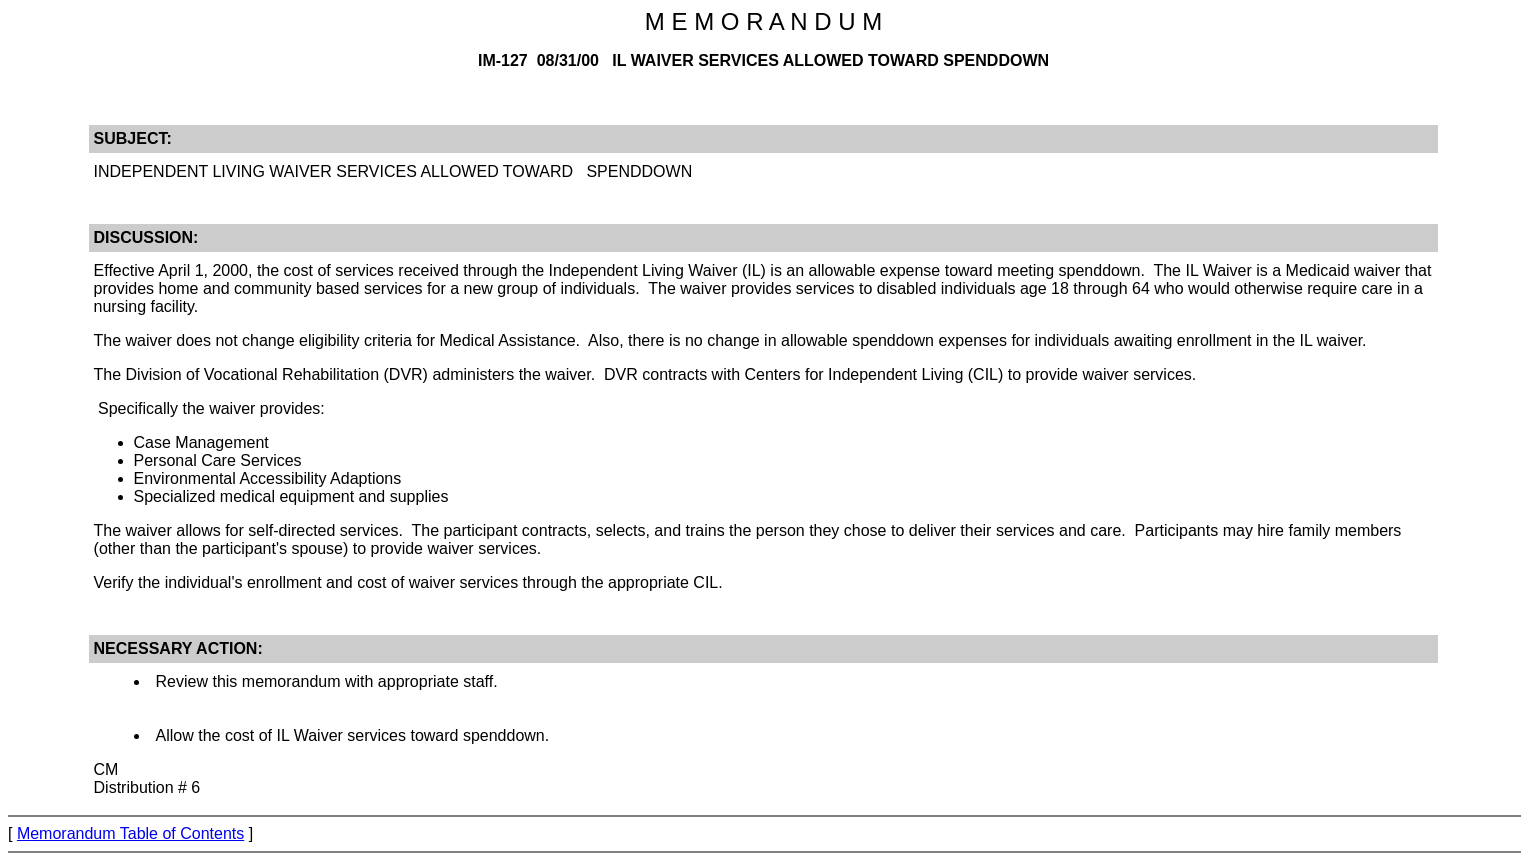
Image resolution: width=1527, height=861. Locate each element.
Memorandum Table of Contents (130, 833)
